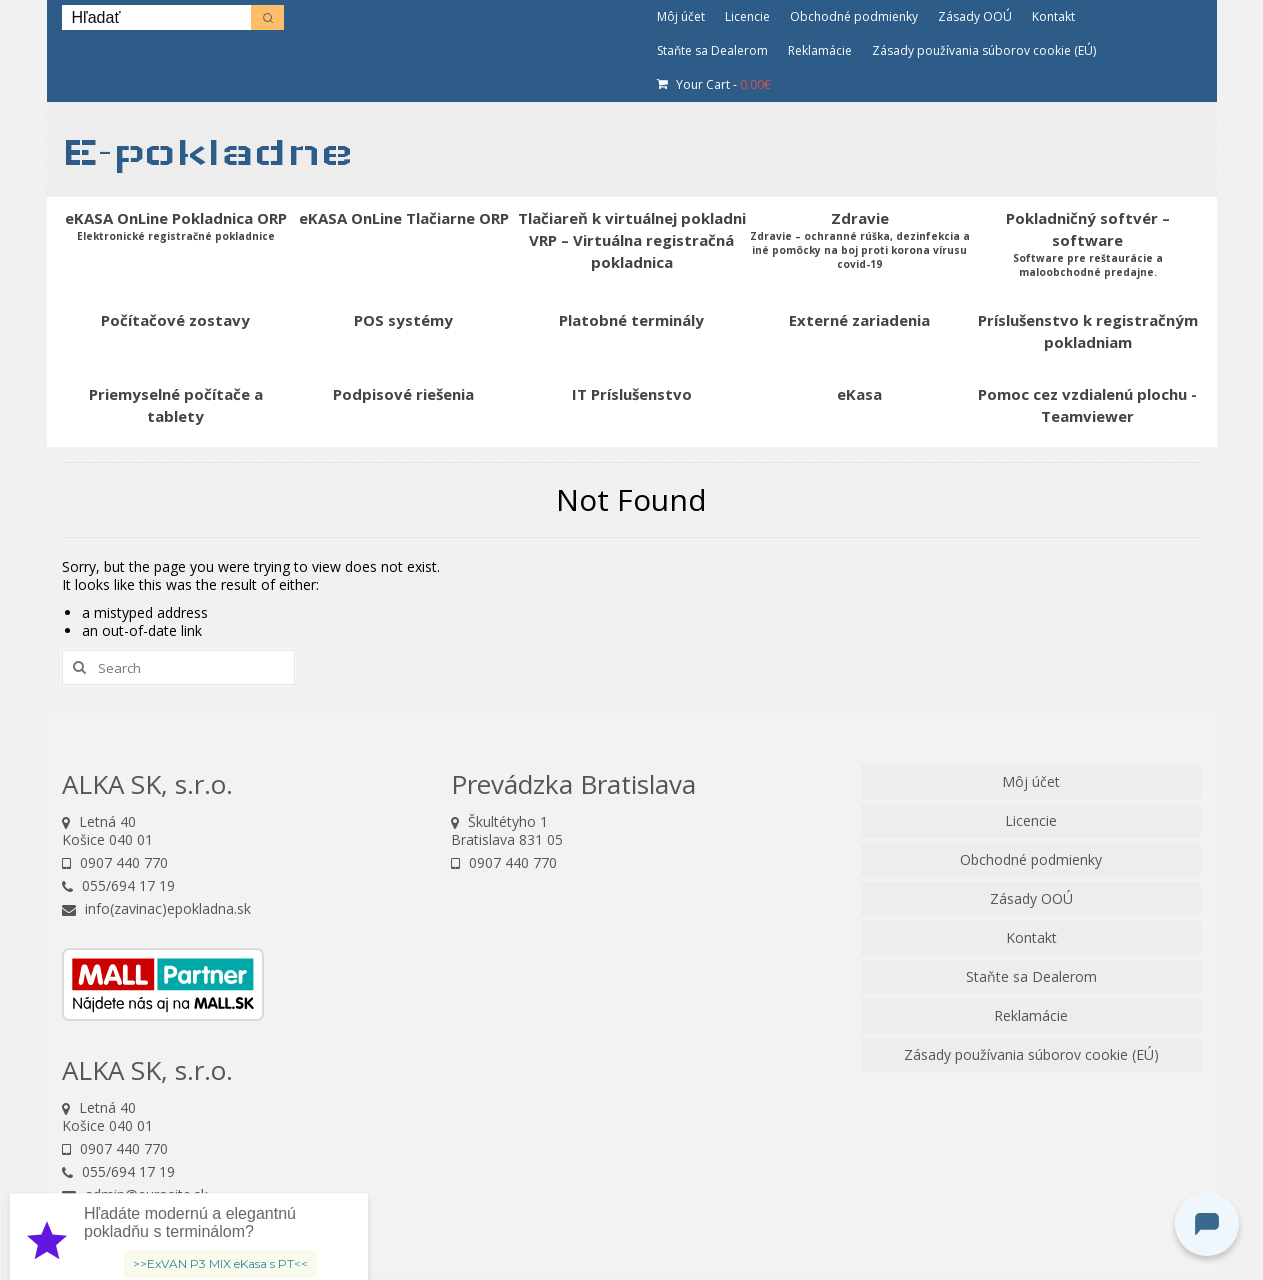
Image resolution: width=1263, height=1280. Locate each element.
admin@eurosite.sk (135, 1194)
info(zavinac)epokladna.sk (156, 908)
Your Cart (714, 84)
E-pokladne (207, 151)
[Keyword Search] (156, 17)
